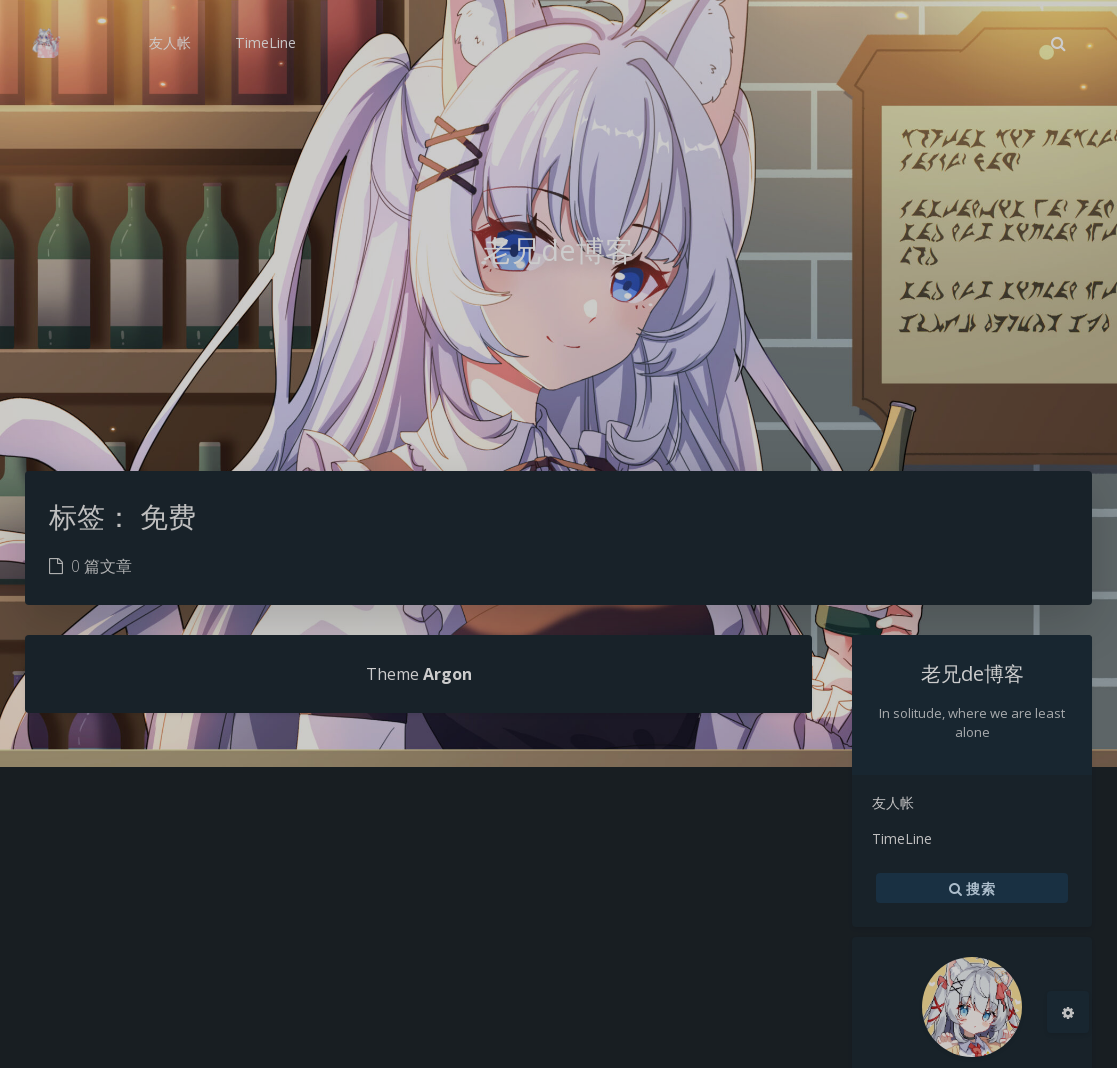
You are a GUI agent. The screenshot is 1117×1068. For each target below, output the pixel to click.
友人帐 (893, 802)
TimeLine (902, 838)
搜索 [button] (972, 888)
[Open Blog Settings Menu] (1068, 1012)
